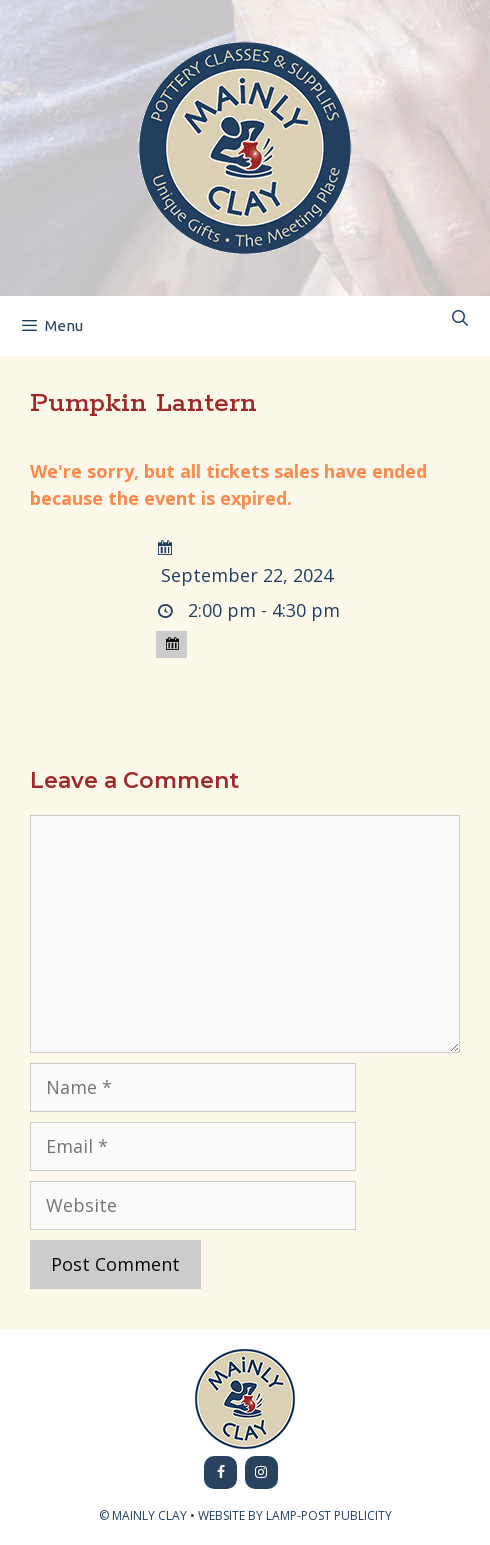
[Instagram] (261, 1473)
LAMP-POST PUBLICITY (329, 1515)
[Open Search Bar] (459, 318)
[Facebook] (220, 1473)
